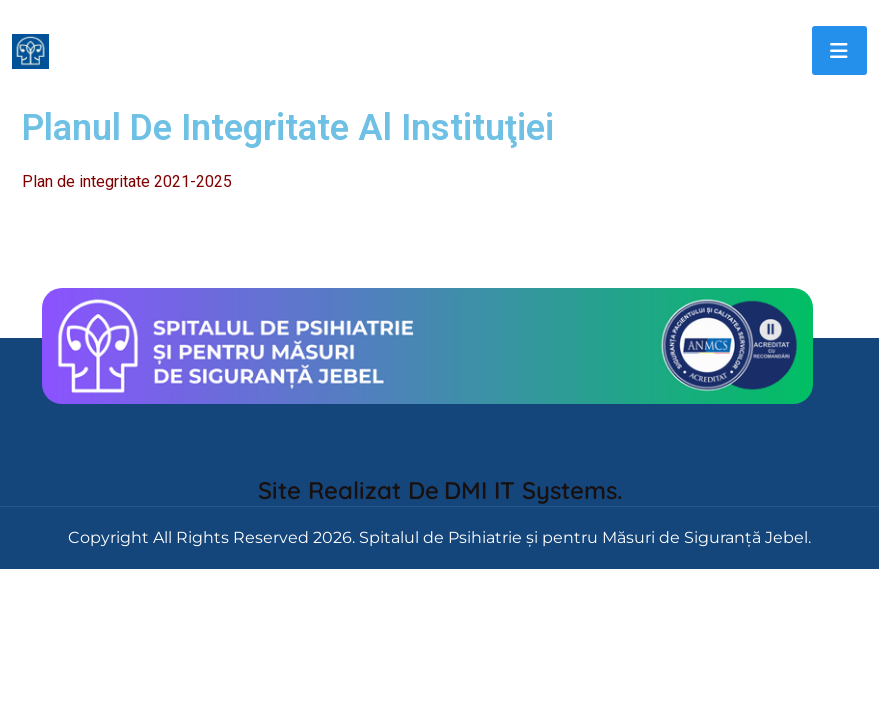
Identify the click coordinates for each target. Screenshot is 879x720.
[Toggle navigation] (839, 50)
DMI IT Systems (530, 490)
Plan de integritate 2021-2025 (127, 181)
